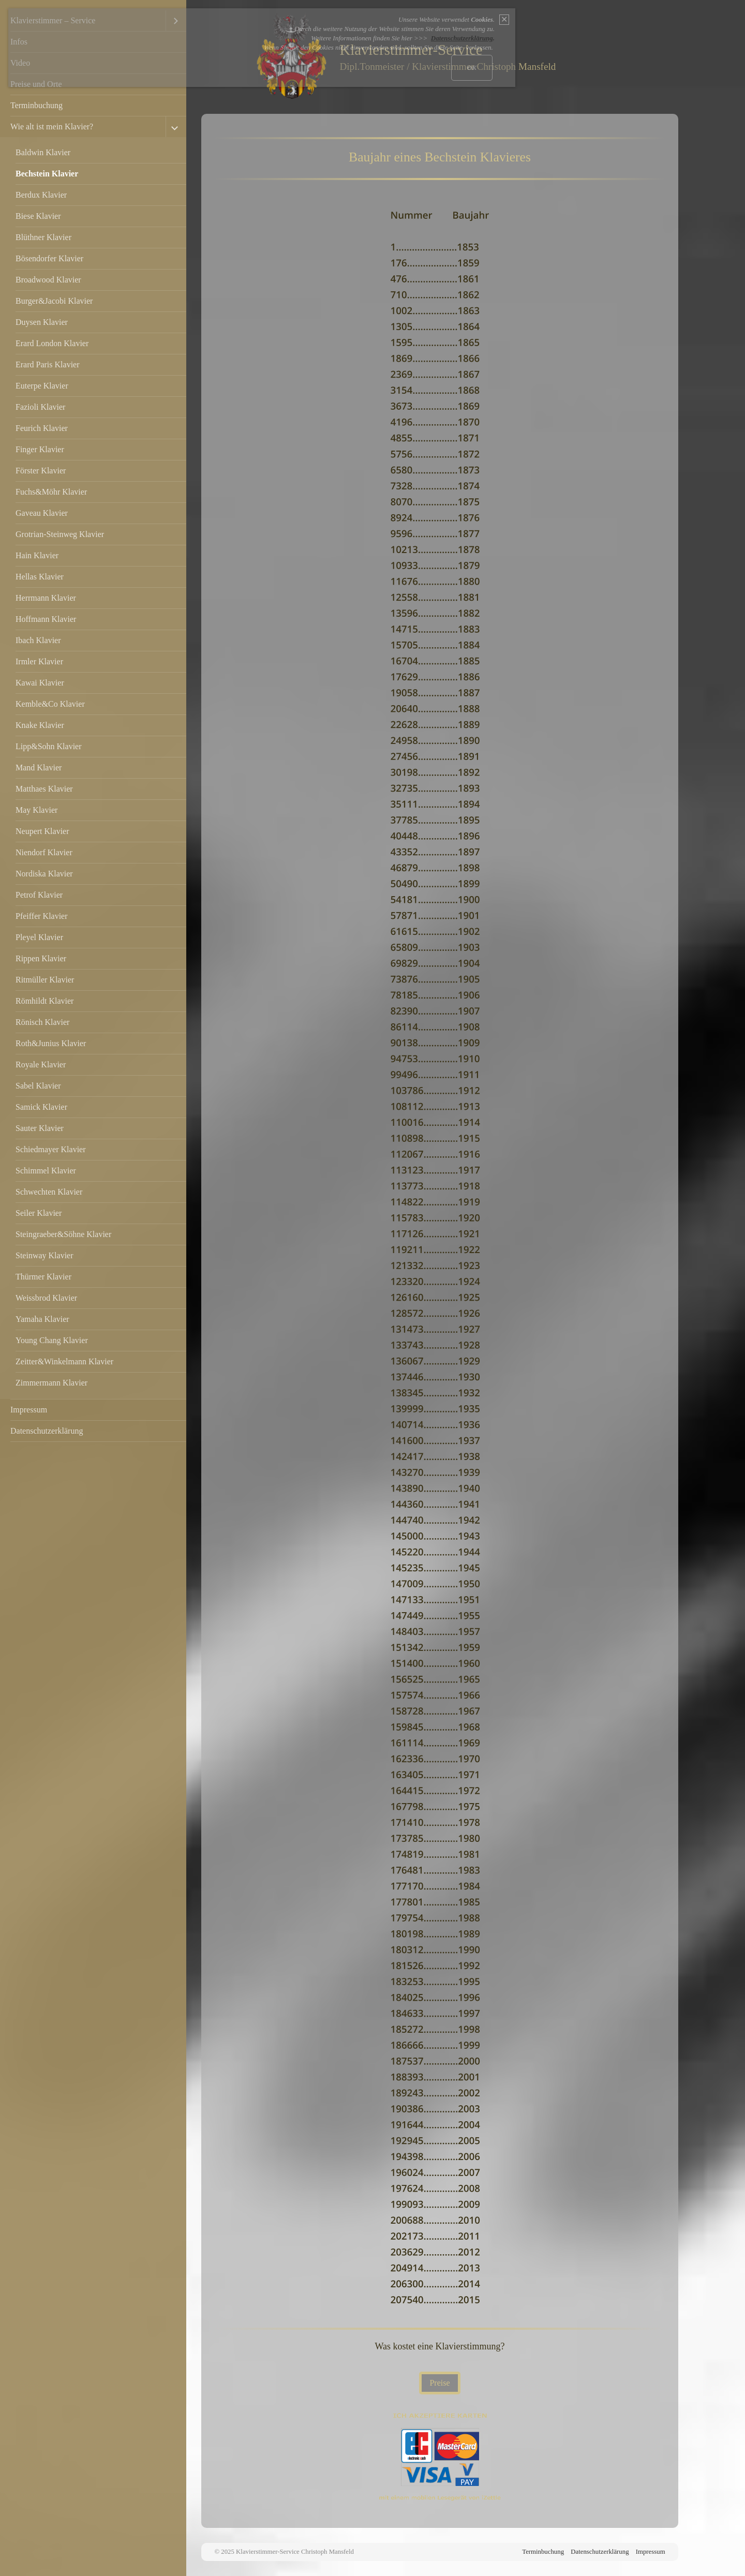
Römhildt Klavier (44, 1000)
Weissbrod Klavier (46, 1297)
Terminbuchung (36, 105)
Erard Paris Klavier (48, 364)
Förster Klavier (41, 470)
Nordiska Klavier (44, 873)
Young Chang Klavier (52, 1340)
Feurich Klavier (42, 428)
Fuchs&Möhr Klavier (51, 491)
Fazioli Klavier (40, 407)
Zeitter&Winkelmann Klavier (64, 1361)
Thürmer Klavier (43, 1276)
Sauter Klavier (40, 1128)
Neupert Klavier (42, 831)
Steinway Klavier (44, 1255)
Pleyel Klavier (39, 937)
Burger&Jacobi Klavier (54, 300)
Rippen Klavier (41, 958)
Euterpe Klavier (42, 385)
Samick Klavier (41, 1107)
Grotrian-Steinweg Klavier (60, 534)
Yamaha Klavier (42, 1319)
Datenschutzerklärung (46, 1430)
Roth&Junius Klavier (51, 1043)
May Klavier (36, 810)
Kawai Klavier (40, 682)
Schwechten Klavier (49, 1191)
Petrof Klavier (39, 894)
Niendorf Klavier (44, 852)
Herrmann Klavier (46, 597)
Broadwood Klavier (48, 279)
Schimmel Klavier (46, 1170)
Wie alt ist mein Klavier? (51, 126)
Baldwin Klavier (43, 152)
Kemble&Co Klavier (50, 703)
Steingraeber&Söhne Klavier (63, 1234)
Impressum (28, 1409)
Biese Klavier (38, 216)
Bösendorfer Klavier (49, 258)
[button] (439, 2383)
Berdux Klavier (41, 194)
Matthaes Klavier (44, 788)
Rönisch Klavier (42, 1022)
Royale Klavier (41, 1064)
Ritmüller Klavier (45, 979)
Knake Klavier (40, 725)
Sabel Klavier (38, 1085)
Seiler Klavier (39, 1213)
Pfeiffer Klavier (42, 916)
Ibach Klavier (38, 640)
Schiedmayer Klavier (51, 1149)
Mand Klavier (39, 767)
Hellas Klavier (40, 576)
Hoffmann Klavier (46, 619)
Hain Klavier (37, 555)
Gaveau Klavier (42, 513)
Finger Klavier (40, 449)
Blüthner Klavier (43, 237)
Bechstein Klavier (47, 173)
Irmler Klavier (39, 661)
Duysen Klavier (42, 322)
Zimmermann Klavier (51, 1382)
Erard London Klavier (52, 343)
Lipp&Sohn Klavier (49, 746)
